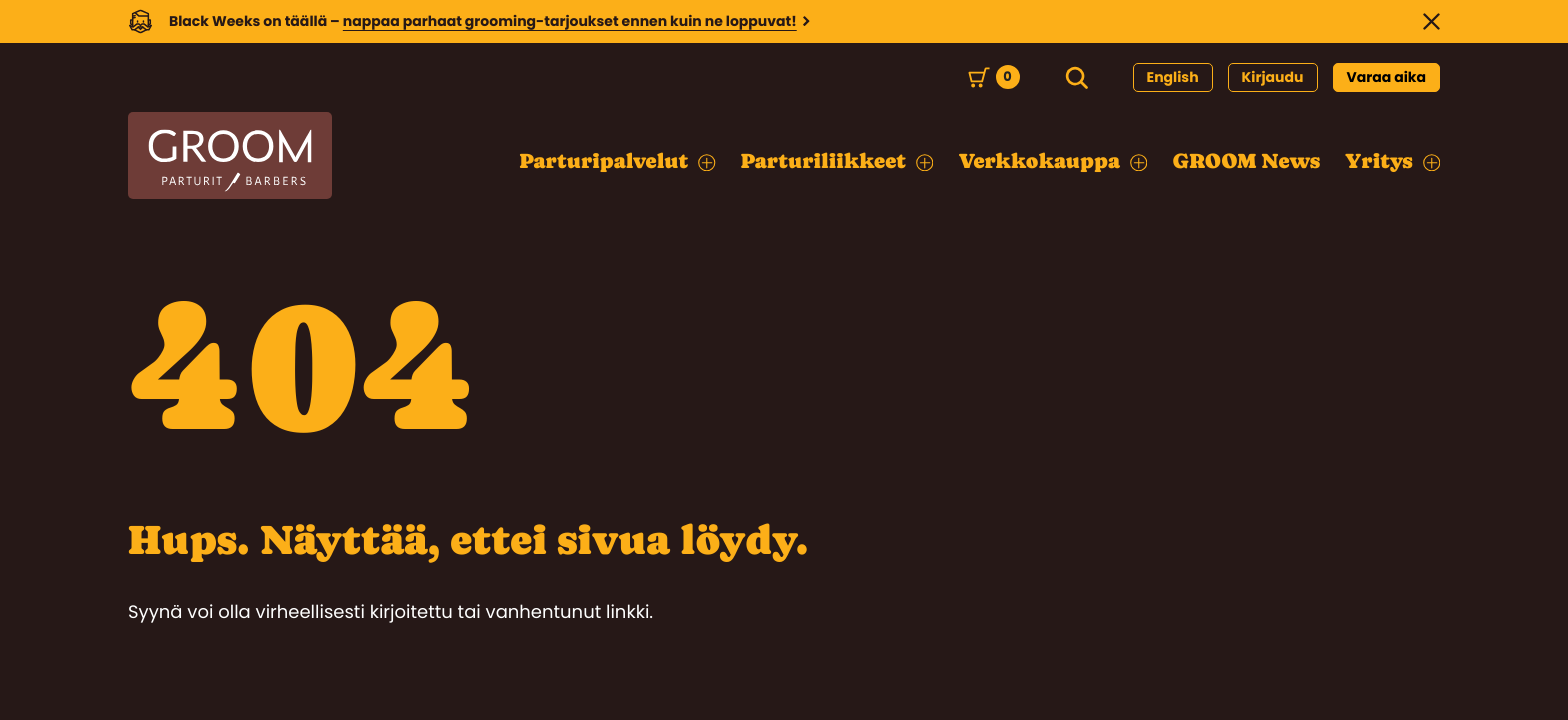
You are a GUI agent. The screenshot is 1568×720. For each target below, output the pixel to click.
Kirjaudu (1273, 77)
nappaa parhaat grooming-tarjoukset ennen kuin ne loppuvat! (570, 21)
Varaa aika (1387, 77)
